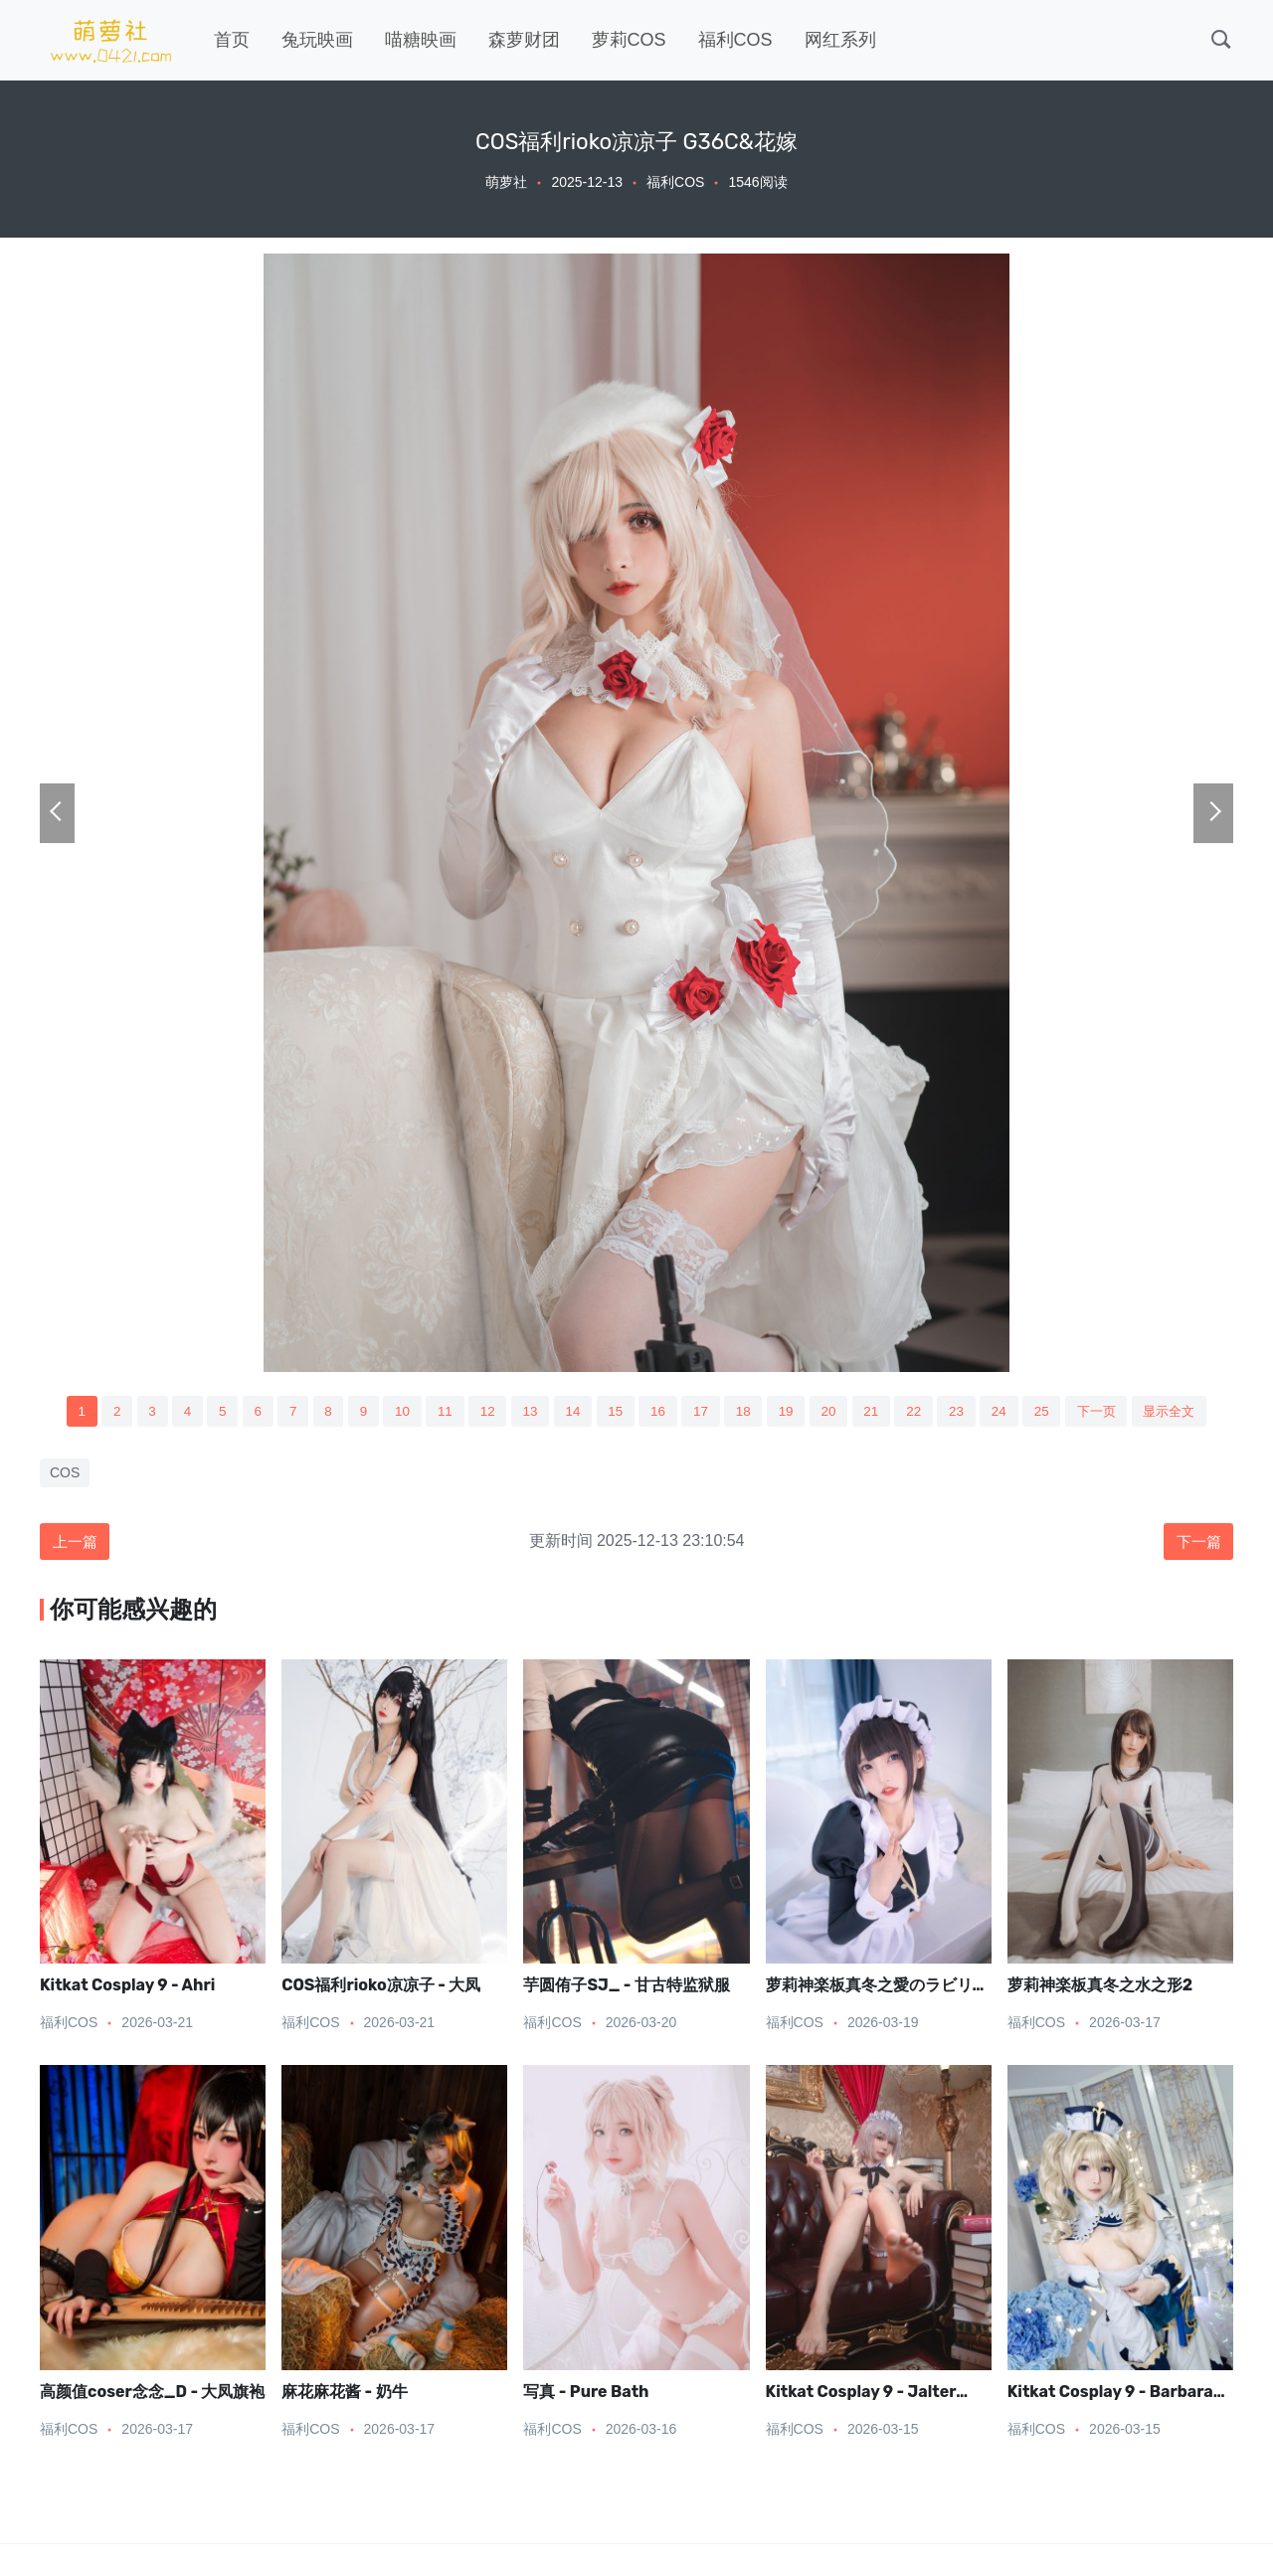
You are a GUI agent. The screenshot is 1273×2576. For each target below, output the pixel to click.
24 (1010, 1412)
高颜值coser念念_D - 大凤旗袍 (153, 2394)
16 (657, 1412)
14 (569, 1412)
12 (480, 1412)
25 (1054, 1412)
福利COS (735, 40)
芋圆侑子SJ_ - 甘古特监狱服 (626, 1987)
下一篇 (1196, 1543)
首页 (232, 40)
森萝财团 (524, 40)
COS (65, 1474)
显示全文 (1188, 1412)
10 (392, 1412)
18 (745, 1412)
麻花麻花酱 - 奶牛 (344, 2394)
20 (833, 1412)
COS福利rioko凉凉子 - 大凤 (380, 1987)
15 (613, 1412)
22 (922, 1412)
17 (701, 1412)
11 (437, 1412)
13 (524, 1412)
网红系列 (840, 40)
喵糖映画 (420, 40)
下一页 (1112, 1412)
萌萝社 (506, 182)
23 (966, 1412)
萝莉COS (629, 40)
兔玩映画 (317, 40)
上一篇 (76, 1543)
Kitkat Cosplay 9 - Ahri (127, 1987)
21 (878, 1412)
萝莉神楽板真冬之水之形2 (1099, 1987)
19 (790, 1412)
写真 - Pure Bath (585, 2394)
